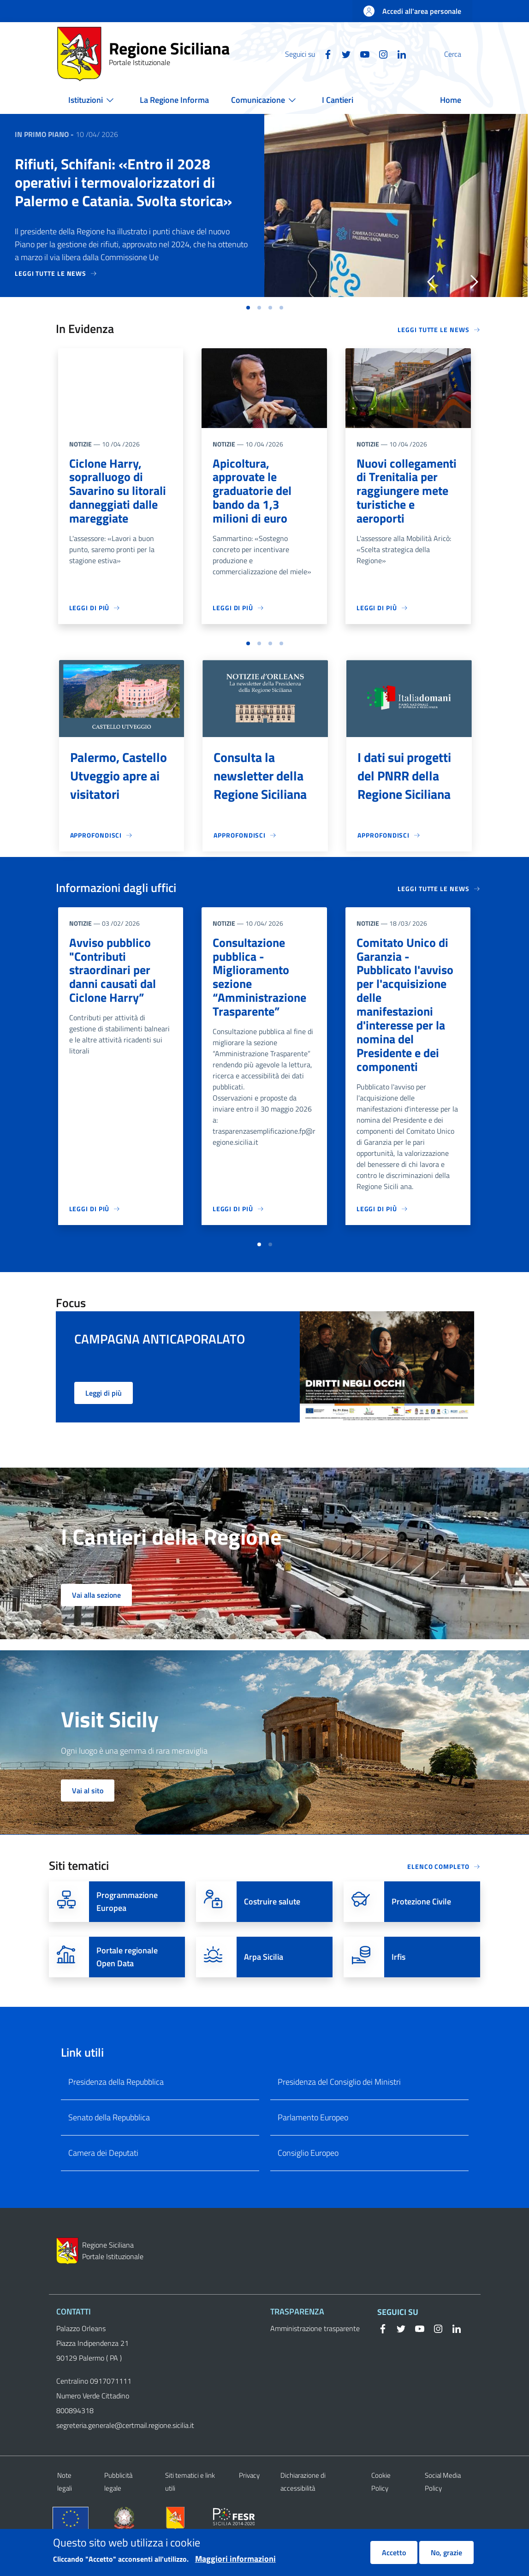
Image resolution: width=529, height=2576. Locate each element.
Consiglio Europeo (308, 2183)
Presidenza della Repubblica (116, 2112)
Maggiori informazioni (235, 2558)
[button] (461, 54)
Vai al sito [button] (87, 1820)
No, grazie (446, 2552)
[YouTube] (342, 53)
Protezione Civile (421, 1931)
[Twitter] (324, 53)
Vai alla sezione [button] (96, 1624)
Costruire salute (272, 1931)
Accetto (394, 2552)
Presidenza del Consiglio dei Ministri (339, 2112)
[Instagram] (361, 53)
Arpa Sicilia (263, 1987)
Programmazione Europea (127, 1931)
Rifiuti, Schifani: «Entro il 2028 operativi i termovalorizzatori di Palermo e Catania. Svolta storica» (123, 182)
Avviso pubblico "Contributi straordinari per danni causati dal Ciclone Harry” (115, 978)
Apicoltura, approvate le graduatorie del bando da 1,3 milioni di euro (255, 493)
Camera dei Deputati (103, 2183)
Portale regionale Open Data (127, 1986)
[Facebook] (306, 53)
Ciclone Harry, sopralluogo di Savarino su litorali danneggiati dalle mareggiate (120, 493)
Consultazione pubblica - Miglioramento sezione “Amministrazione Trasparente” (262, 985)
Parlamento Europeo (313, 2147)
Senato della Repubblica (109, 2147)
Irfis (398, 1987)
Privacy (249, 2505)
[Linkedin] (379, 53)
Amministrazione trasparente (315, 2358)
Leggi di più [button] (103, 1422)
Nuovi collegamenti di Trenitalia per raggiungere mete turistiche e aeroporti (405, 500)
